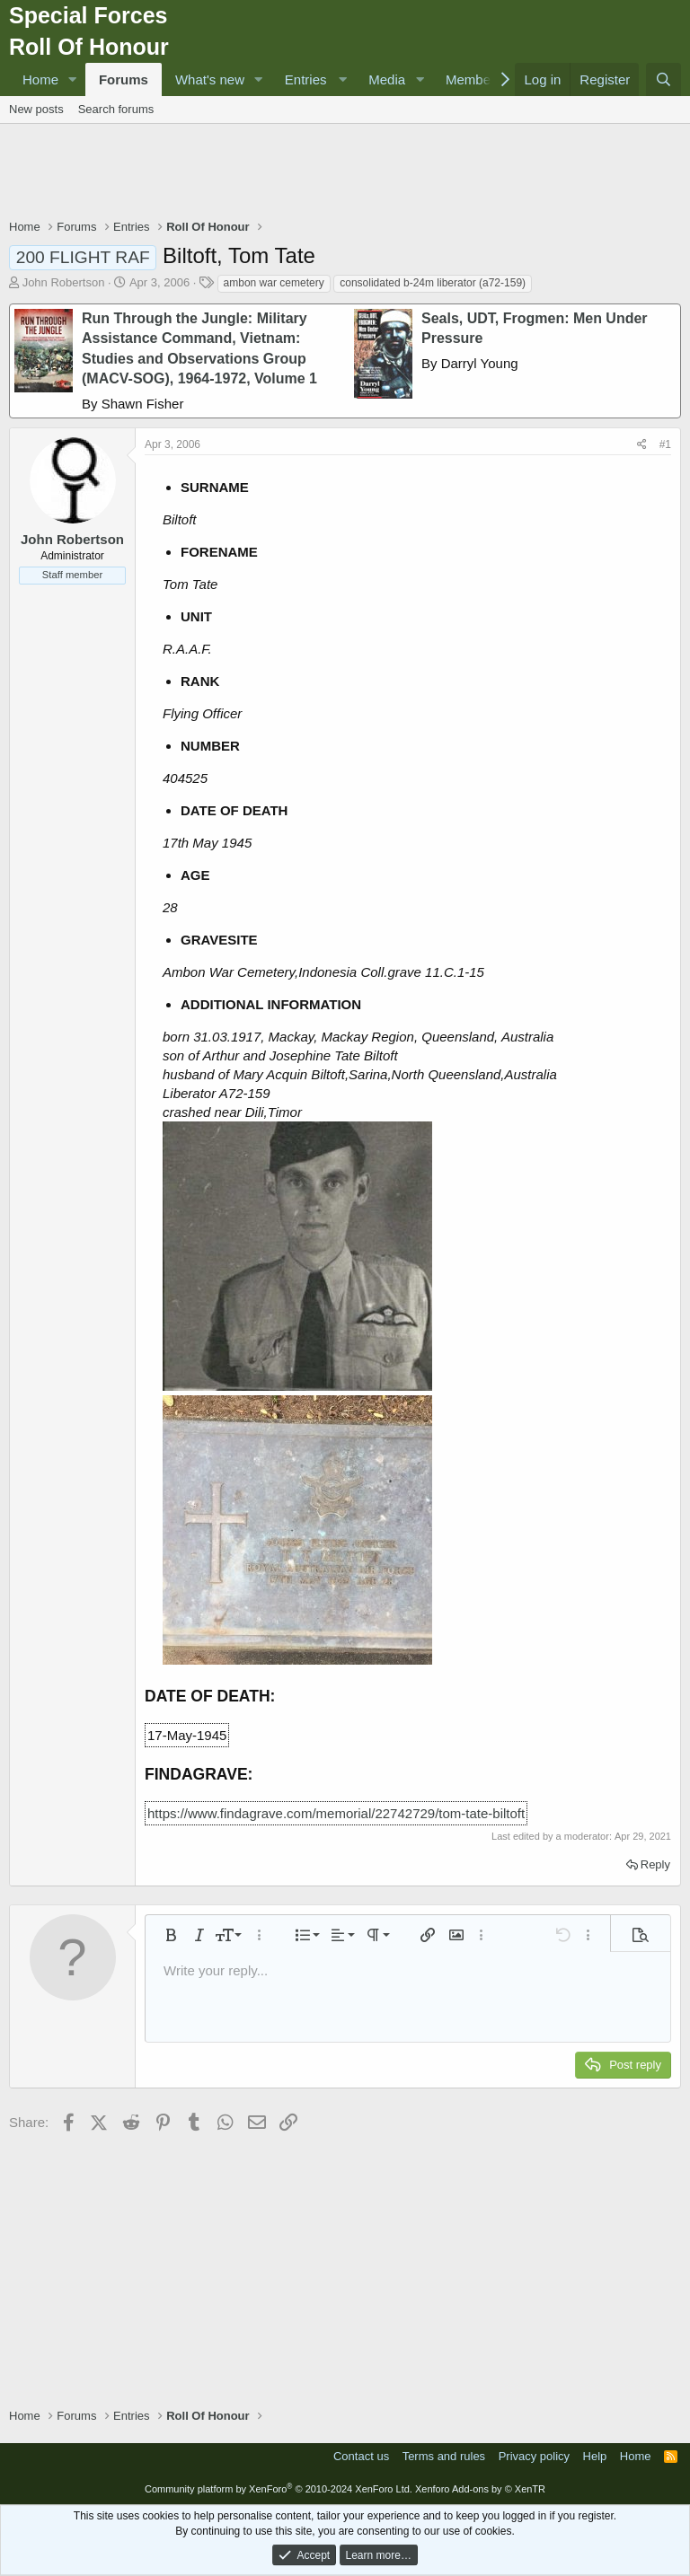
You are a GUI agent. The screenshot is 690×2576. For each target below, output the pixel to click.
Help (595, 2456)
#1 (665, 444)
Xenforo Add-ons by (480, 2489)
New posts (36, 109)
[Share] (642, 445)
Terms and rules (443, 2456)
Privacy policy (534, 2456)
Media (386, 79)
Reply (655, 1864)
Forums (123, 79)
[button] (72, 79)
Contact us (361, 2456)
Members (474, 79)
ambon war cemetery (274, 283)
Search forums (116, 109)
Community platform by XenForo (278, 2489)
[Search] (663, 79)
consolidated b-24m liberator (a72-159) (433, 283)
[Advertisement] (345, 173)
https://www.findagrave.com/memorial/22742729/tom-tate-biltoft (336, 1813)
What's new (209, 79)
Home (40, 79)
